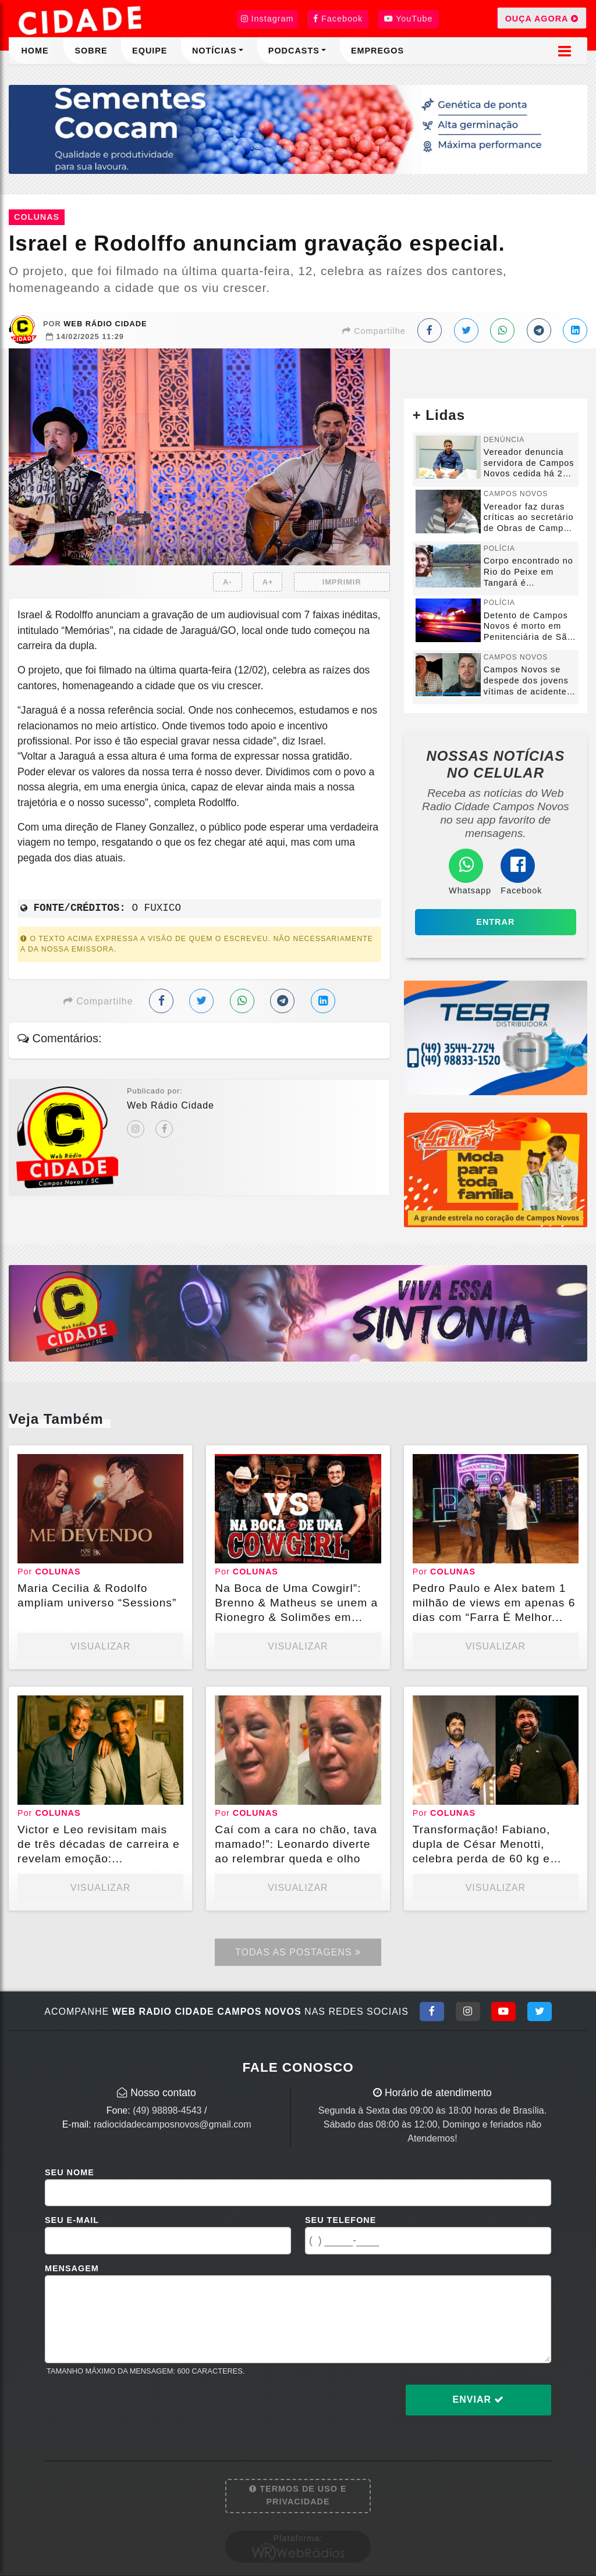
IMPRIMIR (341, 582)
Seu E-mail (72, 2220)
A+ (268, 582)
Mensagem (72, 2268)
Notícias (214, 50)
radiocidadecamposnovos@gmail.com (172, 2124)
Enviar (479, 2399)
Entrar (495, 922)
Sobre (90, 50)
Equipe (149, 50)
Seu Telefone (340, 2220)
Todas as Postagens (298, 1952)
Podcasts (294, 50)
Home (34, 50)
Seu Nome (69, 2172)
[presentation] (133, 2409)
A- (227, 582)
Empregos (377, 50)
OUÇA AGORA (541, 18)
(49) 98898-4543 (167, 2110)
